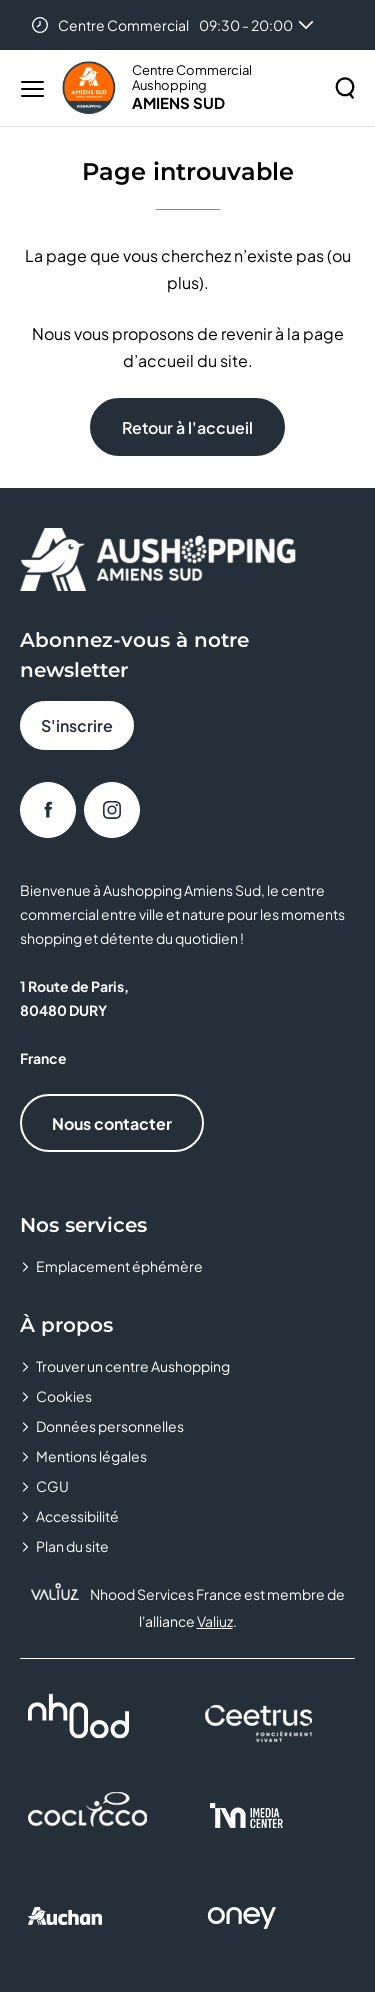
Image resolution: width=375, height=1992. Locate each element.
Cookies (64, 1396)
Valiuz (215, 1621)
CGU (52, 1486)
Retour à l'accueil (187, 427)
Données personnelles (110, 1426)
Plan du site (72, 1546)
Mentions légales (91, 1456)
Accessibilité (77, 1516)
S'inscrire (77, 725)
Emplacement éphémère (119, 1266)
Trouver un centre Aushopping (133, 1366)
